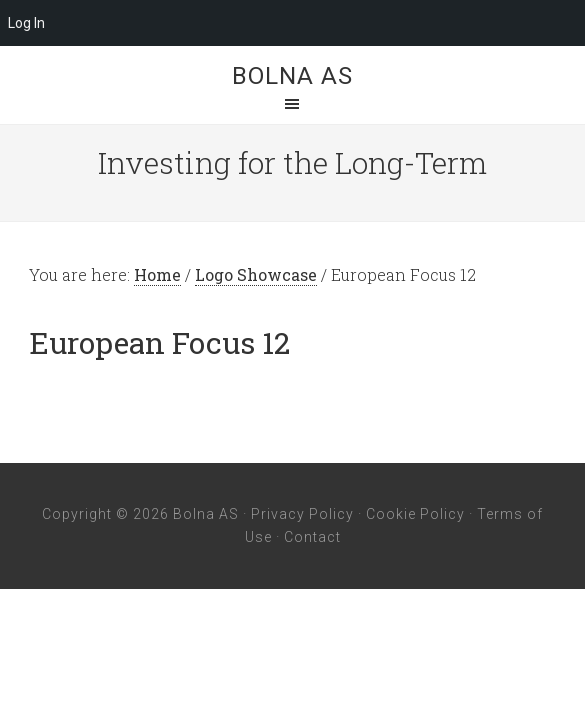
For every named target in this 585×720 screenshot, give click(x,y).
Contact (312, 537)
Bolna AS (292, 76)
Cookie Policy (415, 514)
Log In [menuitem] (26, 23)
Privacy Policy (302, 514)
